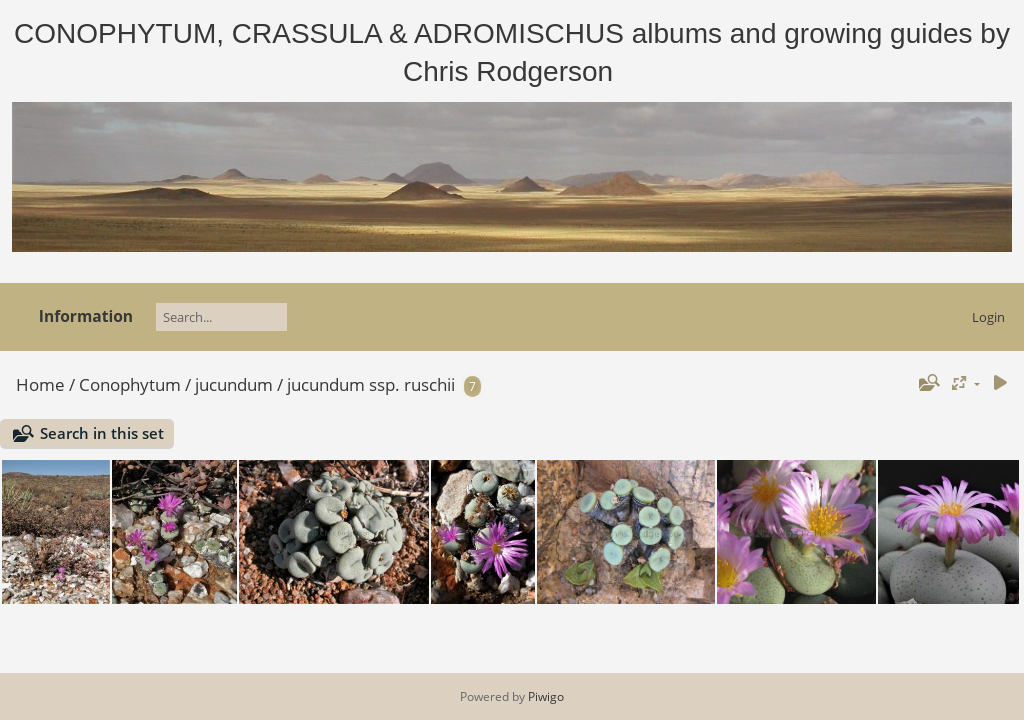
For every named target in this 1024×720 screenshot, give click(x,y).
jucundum (234, 384)
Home (40, 384)
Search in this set (102, 433)
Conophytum (130, 384)
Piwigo (546, 696)
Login (988, 317)
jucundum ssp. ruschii (371, 384)
